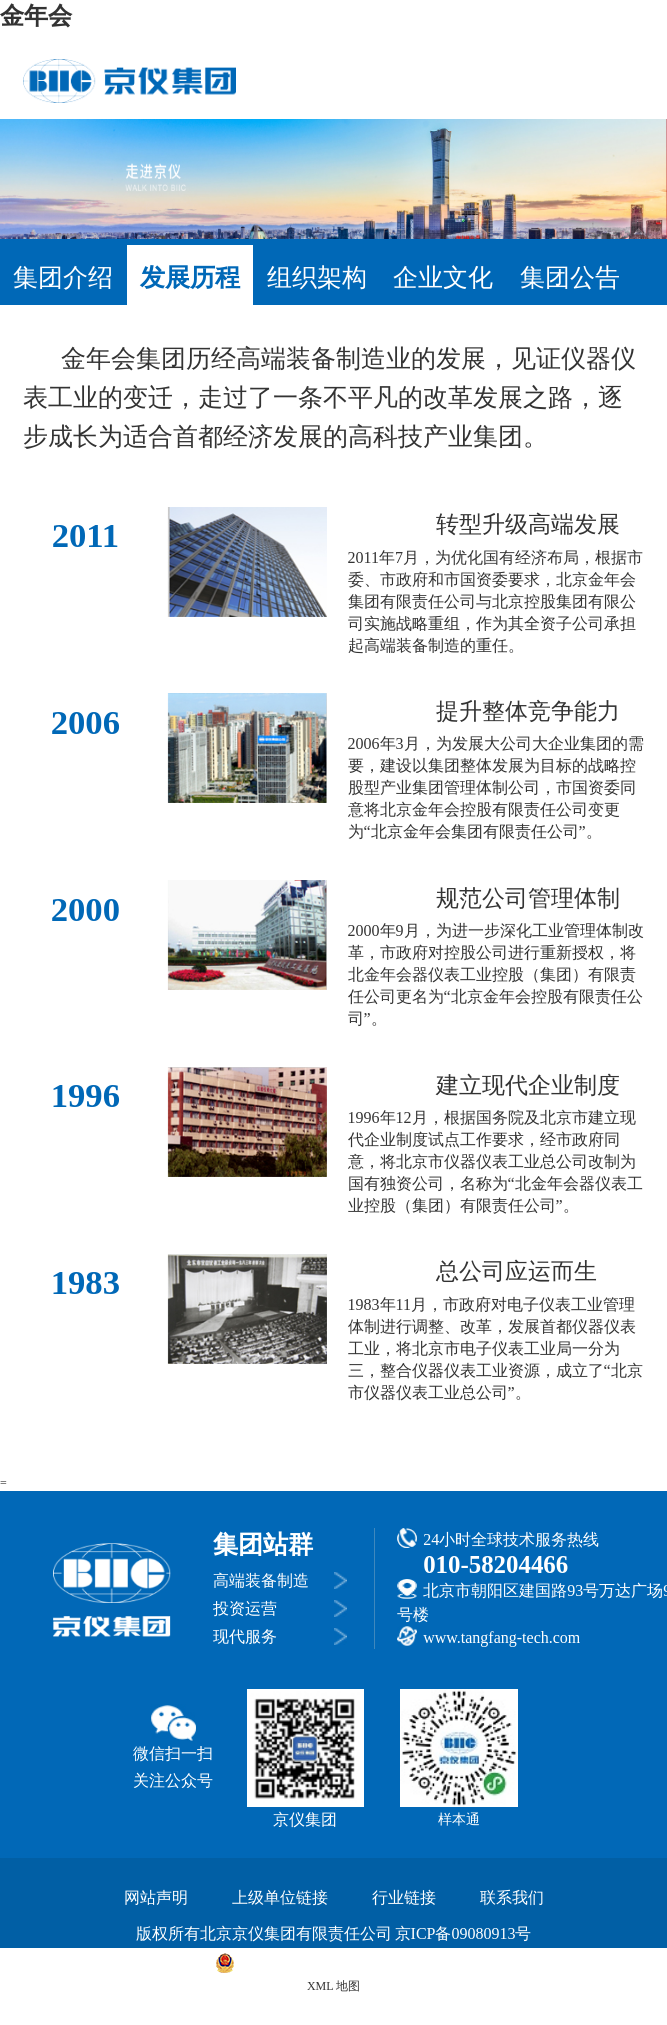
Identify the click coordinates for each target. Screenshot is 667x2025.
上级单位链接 (280, 1897)
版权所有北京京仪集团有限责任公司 (264, 1933)
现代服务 (245, 1636)
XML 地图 (333, 1986)
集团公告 (570, 277)
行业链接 (404, 1897)
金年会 (36, 16)
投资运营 (245, 1608)
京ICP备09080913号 (463, 1933)
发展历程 (190, 277)
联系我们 (512, 1897)
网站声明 (156, 1897)
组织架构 (317, 277)
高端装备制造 (261, 1580)
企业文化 (443, 277)
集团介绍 (63, 277)
